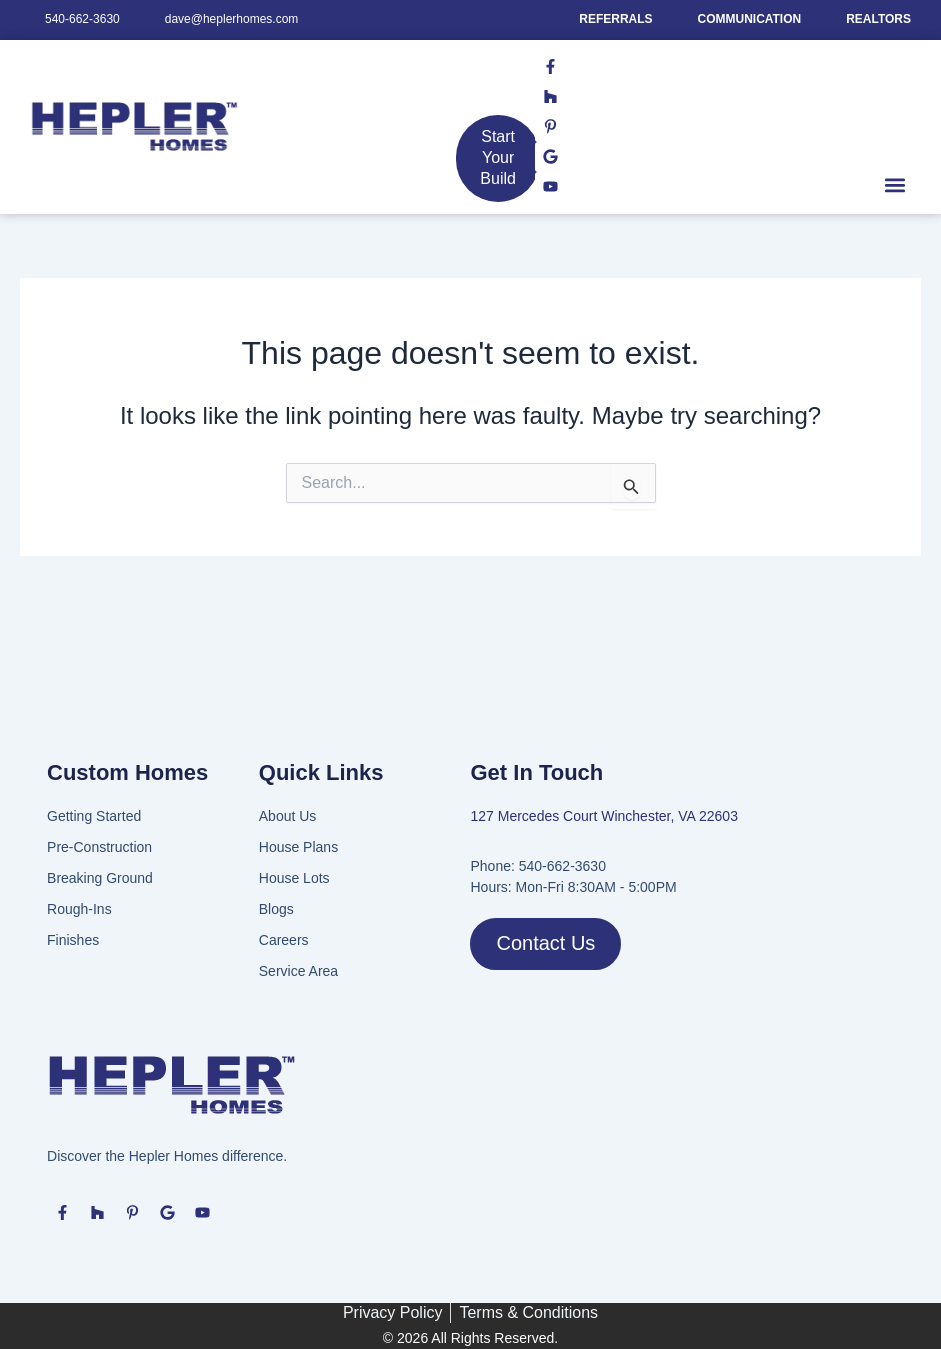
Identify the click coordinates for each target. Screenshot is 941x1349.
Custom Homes (127, 772)
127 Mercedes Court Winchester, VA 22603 (603, 816)
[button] (894, 185)
